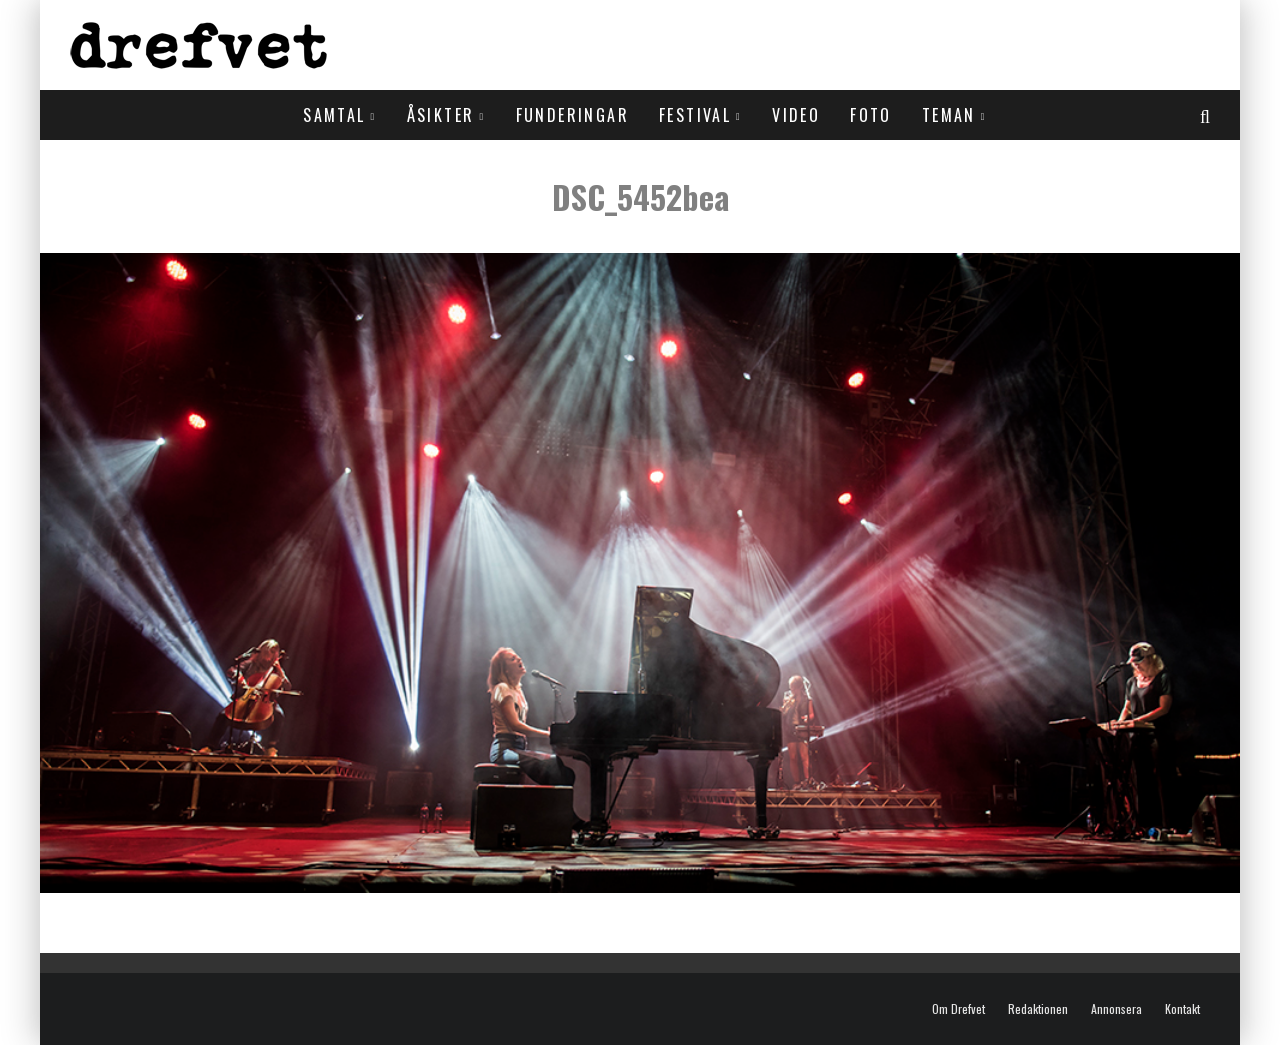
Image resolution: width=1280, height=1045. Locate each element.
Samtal (334, 115)
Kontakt (1182, 1009)
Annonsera (1116, 1009)
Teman (949, 115)
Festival (695, 115)
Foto (871, 115)
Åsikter (441, 115)
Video (796, 115)
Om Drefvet (958, 1009)
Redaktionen (1038, 1009)
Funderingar (572, 115)
